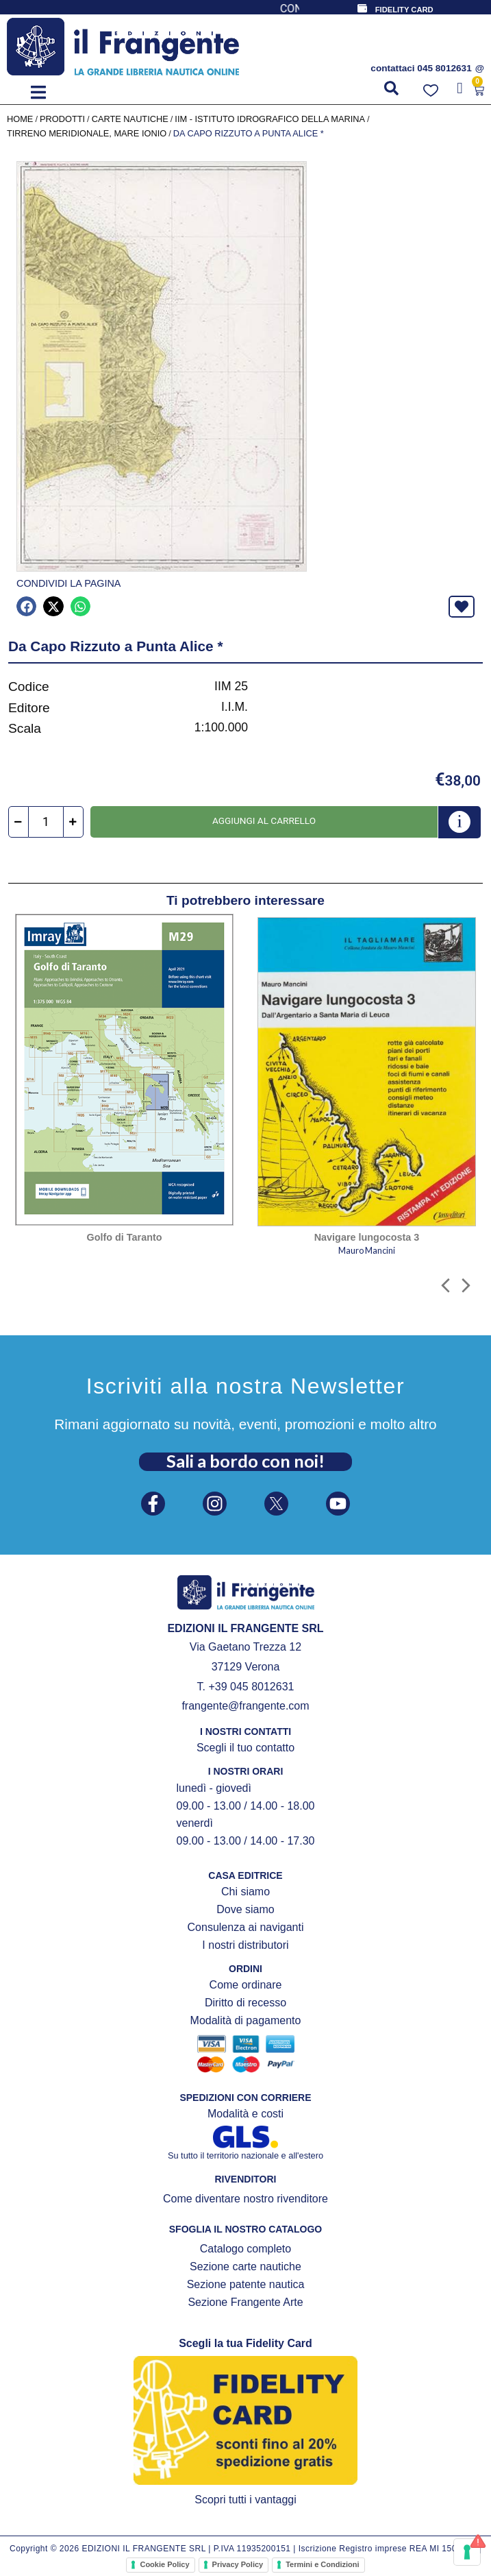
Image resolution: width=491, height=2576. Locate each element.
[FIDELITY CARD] (362, 8)
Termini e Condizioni (322, 2564)
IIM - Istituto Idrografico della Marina (270, 119)
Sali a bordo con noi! (245, 1460)
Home (20, 119)
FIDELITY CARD (404, 9)
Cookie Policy (164, 2564)
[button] (38, 92)
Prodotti (62, 119)
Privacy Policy (238, 2564)
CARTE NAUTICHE (130, 119)
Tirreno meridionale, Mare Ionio (86, 133)
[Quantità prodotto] (46, 822)
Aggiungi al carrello (264, 820)
